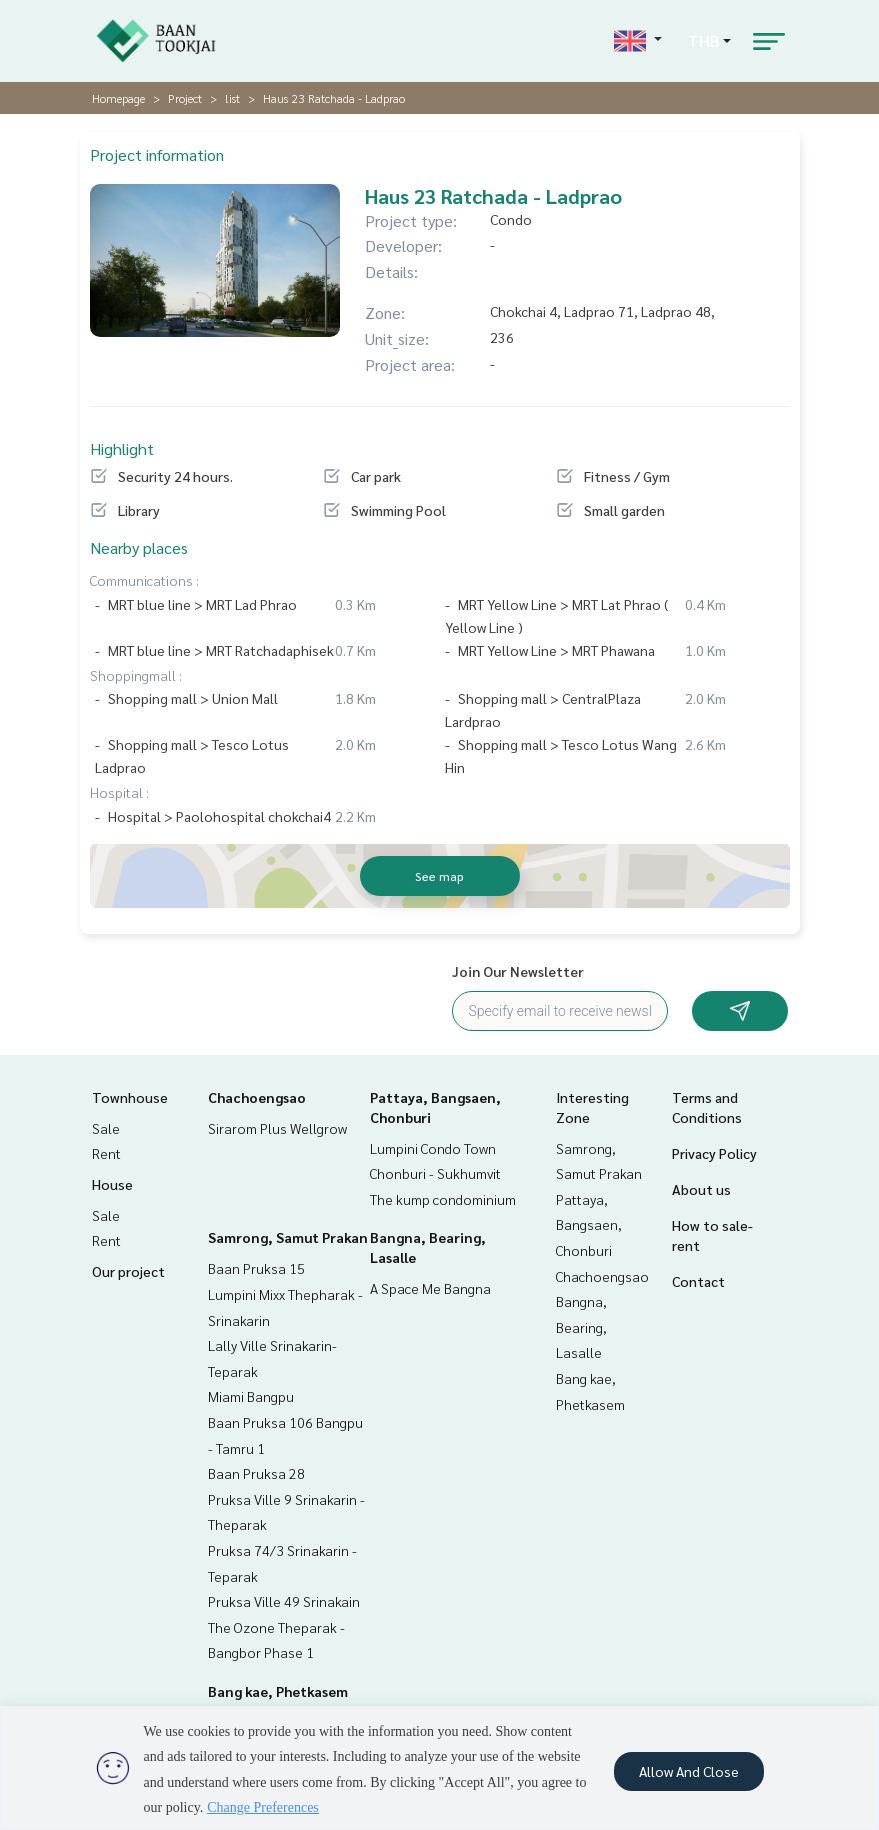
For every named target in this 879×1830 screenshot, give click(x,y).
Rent (106, 1153)
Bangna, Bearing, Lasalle (581, 1326)
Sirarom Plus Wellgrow (277, 1128)
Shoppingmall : (136, 675)
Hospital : (119, 792)
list (232, 98)
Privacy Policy (714, 1153)
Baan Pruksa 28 (256, 1473)
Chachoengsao (257, 1097)
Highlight (122, 448)
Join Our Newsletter (518, 971)
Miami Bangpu (251, 1396)
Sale (106, 1128)
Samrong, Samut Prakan (288, 1237)
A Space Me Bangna (430, 1288)
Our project (128, 1271)
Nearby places (139, 547)
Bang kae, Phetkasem (278, 1691)
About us (701, 1189)
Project (185, 98)
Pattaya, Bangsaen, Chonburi (589, 1224)
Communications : (144, 580)
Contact (698, 1281)
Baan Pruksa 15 (256, 1268)
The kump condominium (443, 1199)
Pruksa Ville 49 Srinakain (284, 1601)
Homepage (118, 98)
